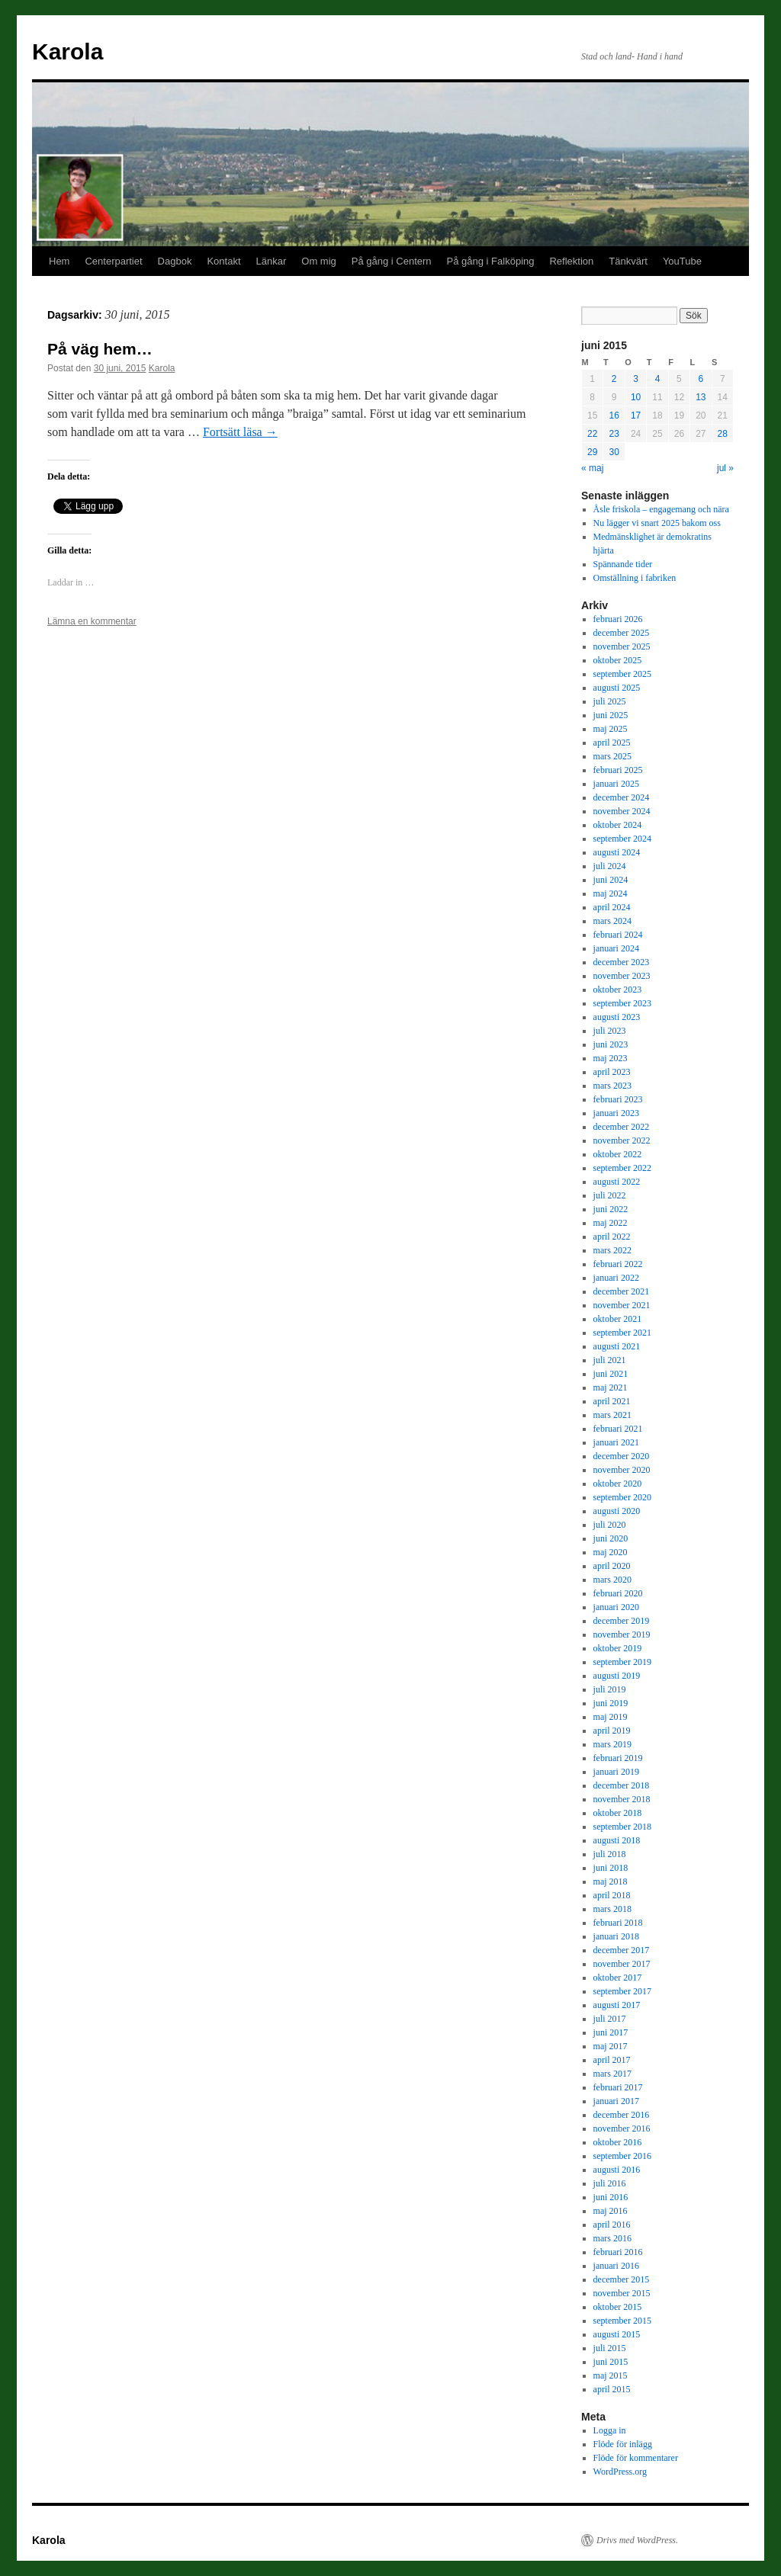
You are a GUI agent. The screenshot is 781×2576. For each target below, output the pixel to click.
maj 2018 (610, 1881)
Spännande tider (623, 564)
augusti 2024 (617, 852)
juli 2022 (609, 1195)
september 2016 (622, 2156)
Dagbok (175, 261)
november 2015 (622, 2293)
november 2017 (622, 1963)
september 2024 (622, 838)
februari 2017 (618, 2087)
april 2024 (612, 907)
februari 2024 (618, 934)
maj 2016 (610, 2210)
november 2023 (622, 975)
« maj (592, 468)
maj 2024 (610, 893)
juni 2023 (610, 1044)
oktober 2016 (617, 2142)
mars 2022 (612, 1250)
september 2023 (622, 1003)
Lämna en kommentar (92, 621)
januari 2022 (616, 1277)
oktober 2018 (617, 1813)
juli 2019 (609, 1689)
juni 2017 (610, 2032)
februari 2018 (618, 1922)
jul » (725, 468)
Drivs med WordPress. (637, 2540)
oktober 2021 (617, 1319)
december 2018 (621, 1785)
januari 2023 (616, 1113)
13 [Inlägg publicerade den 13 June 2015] (700, 397)
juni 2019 (610, 1703)
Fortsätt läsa (240, 431)
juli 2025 (609, 701)
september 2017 (622, 1991)
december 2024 (621, 797)
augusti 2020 (617, 1511)
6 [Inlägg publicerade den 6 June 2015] (700, 379)
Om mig (318, 261)
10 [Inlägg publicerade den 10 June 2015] (636, 397)
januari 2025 (616, 783)
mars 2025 (612, 756)
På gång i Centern (392, 261)
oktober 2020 (617, 1483)
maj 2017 (610, 2046)
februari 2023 (618, 1099)
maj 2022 (610, 1222)
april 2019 (612, 1730)
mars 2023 (612, 1085)
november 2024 (622, 811)
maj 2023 (610, 1058)
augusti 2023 (617, 1017)
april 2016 (612, 2224)
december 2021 (621, 1291)
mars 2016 (612, 2238)
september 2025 (622, 674)
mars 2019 (612, 1744)
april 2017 (612, 2060)
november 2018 (622, 1799)
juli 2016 (609, 2183)
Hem (59, 261)
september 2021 (622, 1332)
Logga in (609, 2430)
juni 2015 (610, 2361)
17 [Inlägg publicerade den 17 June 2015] (636, 415)
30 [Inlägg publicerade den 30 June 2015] (614, 452)
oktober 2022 (617, 1154)
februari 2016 (618, 2252)
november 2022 (622, 1140)
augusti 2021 (617, 1346)
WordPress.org (620, 2471)
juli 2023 (609, 1030)
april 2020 (612, 1566)
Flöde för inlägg (622, 2444)
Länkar (271, 261)
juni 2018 (610, 1867)
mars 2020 (612, 1579)
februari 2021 (618, 1428)
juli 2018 (609, 1854)
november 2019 (622, 1634)
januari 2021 (616, 1442)
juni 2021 (610, 1373)
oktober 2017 (617, 1977)
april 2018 (612, 1895)
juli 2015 (609, 2348)
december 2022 (621, 1126)
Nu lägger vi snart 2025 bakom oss (657, 523)
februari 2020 (618, 1593)
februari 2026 (618, 619)
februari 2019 (618, 1758)
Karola (67, 51)
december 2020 (621, 1456)
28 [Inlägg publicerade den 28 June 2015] (723, 433)
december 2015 (621, 2279)
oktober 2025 (617, 660)
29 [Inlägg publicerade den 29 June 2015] (592, 452)
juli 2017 (609, 2018)
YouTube (682, 261)
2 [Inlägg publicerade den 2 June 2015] (614, 379)
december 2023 (621, 962)
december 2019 (621, 1620)
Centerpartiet (113, 261)
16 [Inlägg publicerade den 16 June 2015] (614, 415)
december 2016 (621, 2114)
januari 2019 (616, 1771)
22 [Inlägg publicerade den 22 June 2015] (592, 433)
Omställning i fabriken (635, 578)
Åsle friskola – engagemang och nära (661, 509)
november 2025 (622, 646)
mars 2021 (612, 1415)
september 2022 (622, 1168)
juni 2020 (610, 1538)
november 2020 (622, 1469)
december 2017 (621, 1950)
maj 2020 (610, 1552)
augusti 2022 (617, 1181)
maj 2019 (610, 1716)
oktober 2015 (617, 2307)
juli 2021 (609, 1360)
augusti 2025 (617, 687)
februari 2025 (618, 770)
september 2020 (622, 1497)
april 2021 (612, 1401)
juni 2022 (610, 1209)
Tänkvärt (628, 261)
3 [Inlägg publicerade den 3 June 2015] (635, 379)
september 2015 (622, 2320)
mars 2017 (612, 2073)
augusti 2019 (617, 1675)
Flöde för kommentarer (635, 2457)
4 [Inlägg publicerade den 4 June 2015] (657, 379)
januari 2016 (616, 2265)
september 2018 (622, 1826)
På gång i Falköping (491, 261)
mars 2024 (612, 921)
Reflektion (571, 261)
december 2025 (621, 632)
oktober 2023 (617, 989)
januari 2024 (616, 948)
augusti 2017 (617, 2005)
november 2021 (622, 1305)
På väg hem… (100, 349)
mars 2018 (612, 1909)
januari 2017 (616, 2101)
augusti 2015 (617, 2334)
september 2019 (622, 1662)
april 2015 (612, 2389)
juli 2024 (609, 866)
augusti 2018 (617, 1840)
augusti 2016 (617, 2169)
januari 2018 (616, 1936)
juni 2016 (610, 2197)
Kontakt (223, 261)
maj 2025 (610, 728)
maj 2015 (610, 2375)
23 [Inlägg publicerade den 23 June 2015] (614, 433)
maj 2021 (610, 1387)
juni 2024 (610, 879)
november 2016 (622, 2128)
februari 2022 (618, 1264)
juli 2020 (609, 1524)
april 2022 (612, 1236)
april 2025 (612, 742)
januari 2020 (616, 1607)
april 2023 (612, 1072)
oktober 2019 (617, 1648)
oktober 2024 (617, 825)
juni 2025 (610, 715)
